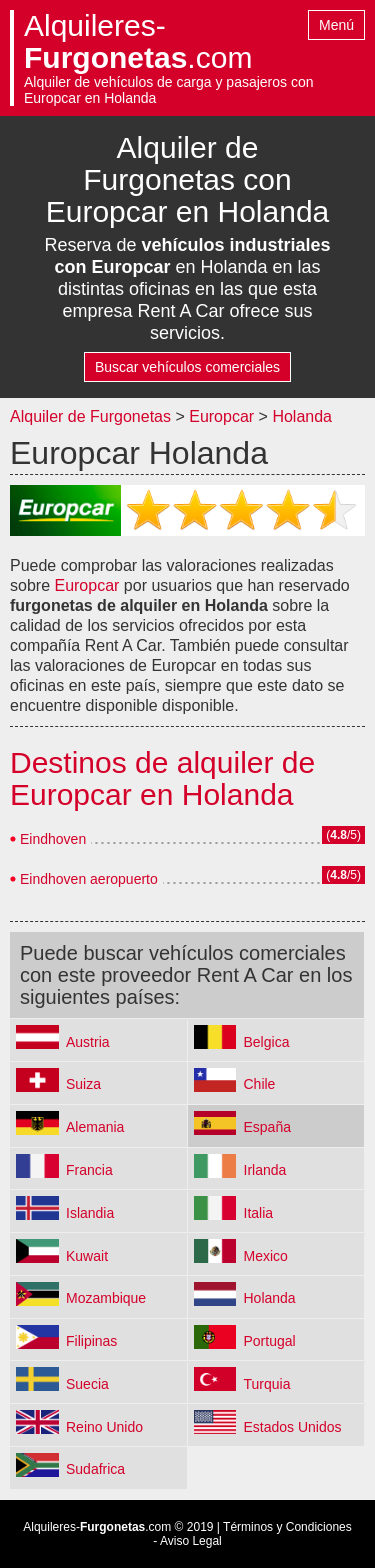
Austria (88, 1042)
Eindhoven (53, 839)
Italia (259, 1213)
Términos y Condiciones (287, 1527)
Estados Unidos (293, 1427)
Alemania (95, 1127)
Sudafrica (95, 1469)
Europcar (221, 416)
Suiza (83, 1084)
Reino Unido (104, 1427)
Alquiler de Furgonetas (90, 416)
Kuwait (87, 1256)
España (267, 1127)
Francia (89, 1170)
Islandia (90, 1213)
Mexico (266, 1256)
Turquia (267, 1384)
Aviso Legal (191, 1541)
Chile (260, 1084)
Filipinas (91, 1341)
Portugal (270, 1341)
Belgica (267, 1042)
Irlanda (265, 1170)
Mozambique (106, 1298)
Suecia (87, 1384)
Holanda (302, 416)
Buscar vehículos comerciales (187, 367)
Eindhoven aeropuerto (89, 879)
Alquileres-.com (138, 42)
